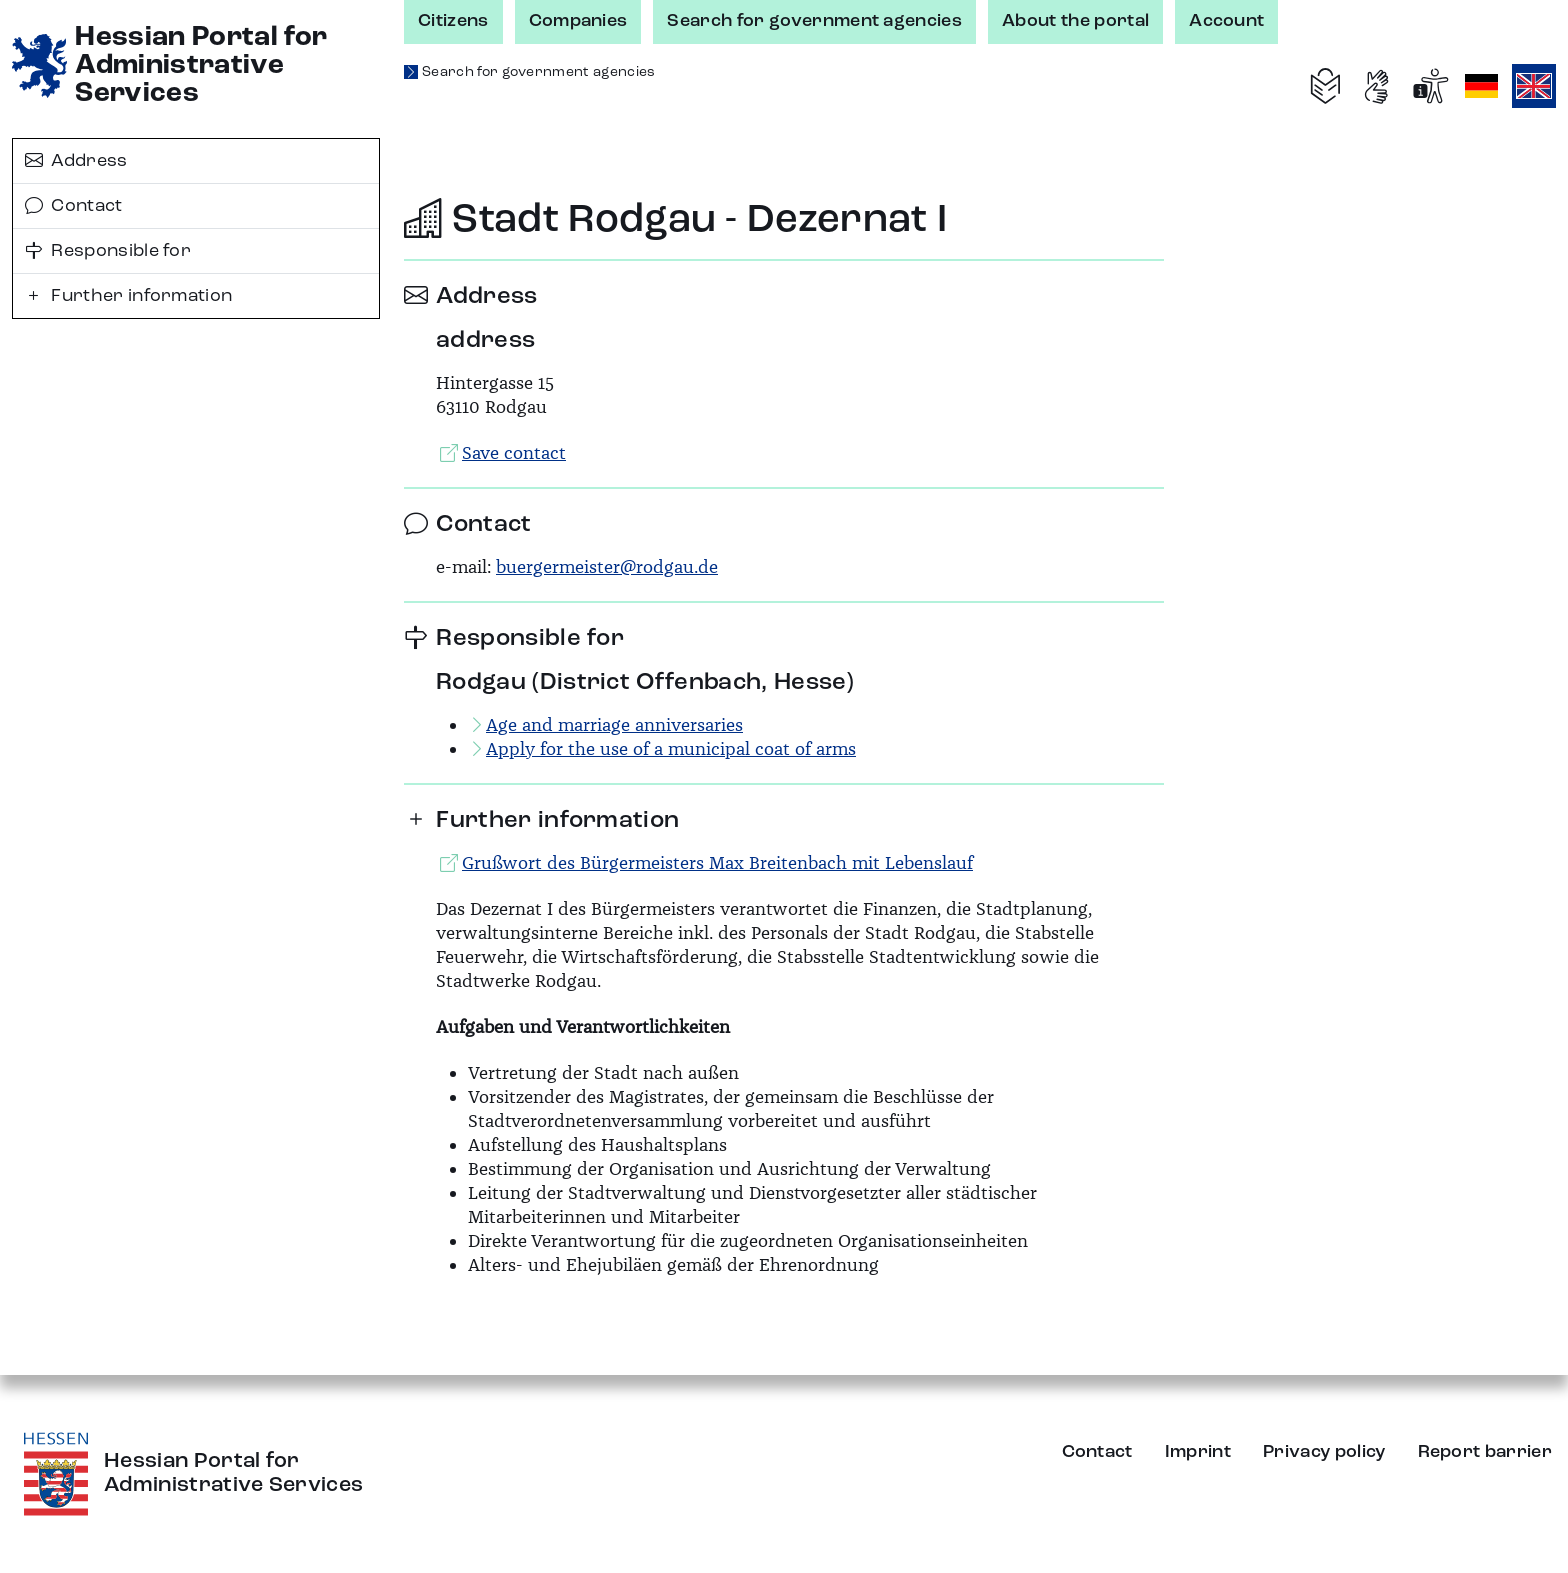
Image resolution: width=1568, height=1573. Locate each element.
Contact (74, 206)
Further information (128, 296)
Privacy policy (1324, 1452)
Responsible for (108, 251)
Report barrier (1485, 1452)
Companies (578, 21)
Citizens (453, 21)
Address (76, 161)
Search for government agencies (814, 21)
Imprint (1198, 1452)
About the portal (1075, 21)
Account (1226, 21)
